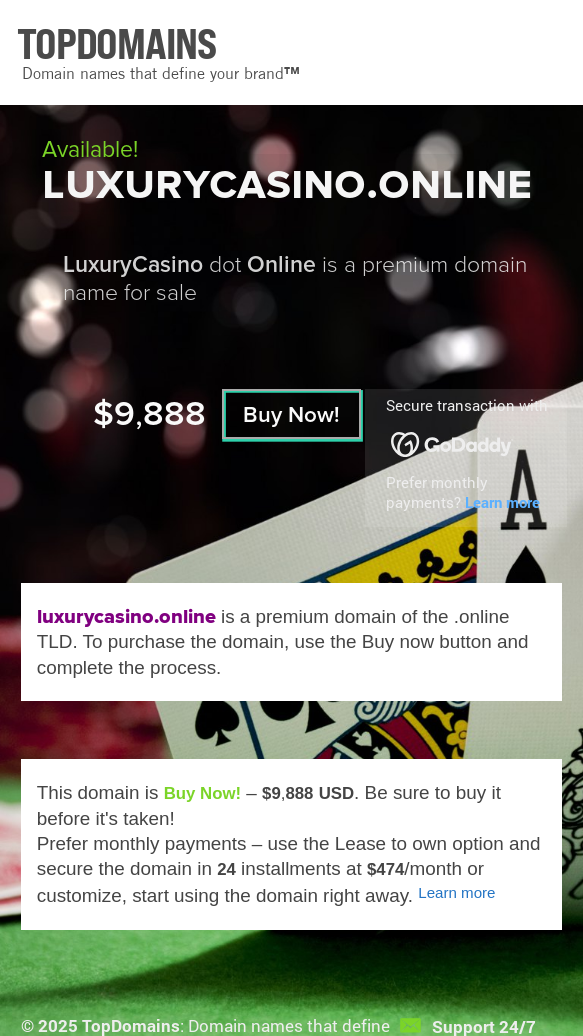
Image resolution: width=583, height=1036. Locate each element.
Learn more (502, 502)
